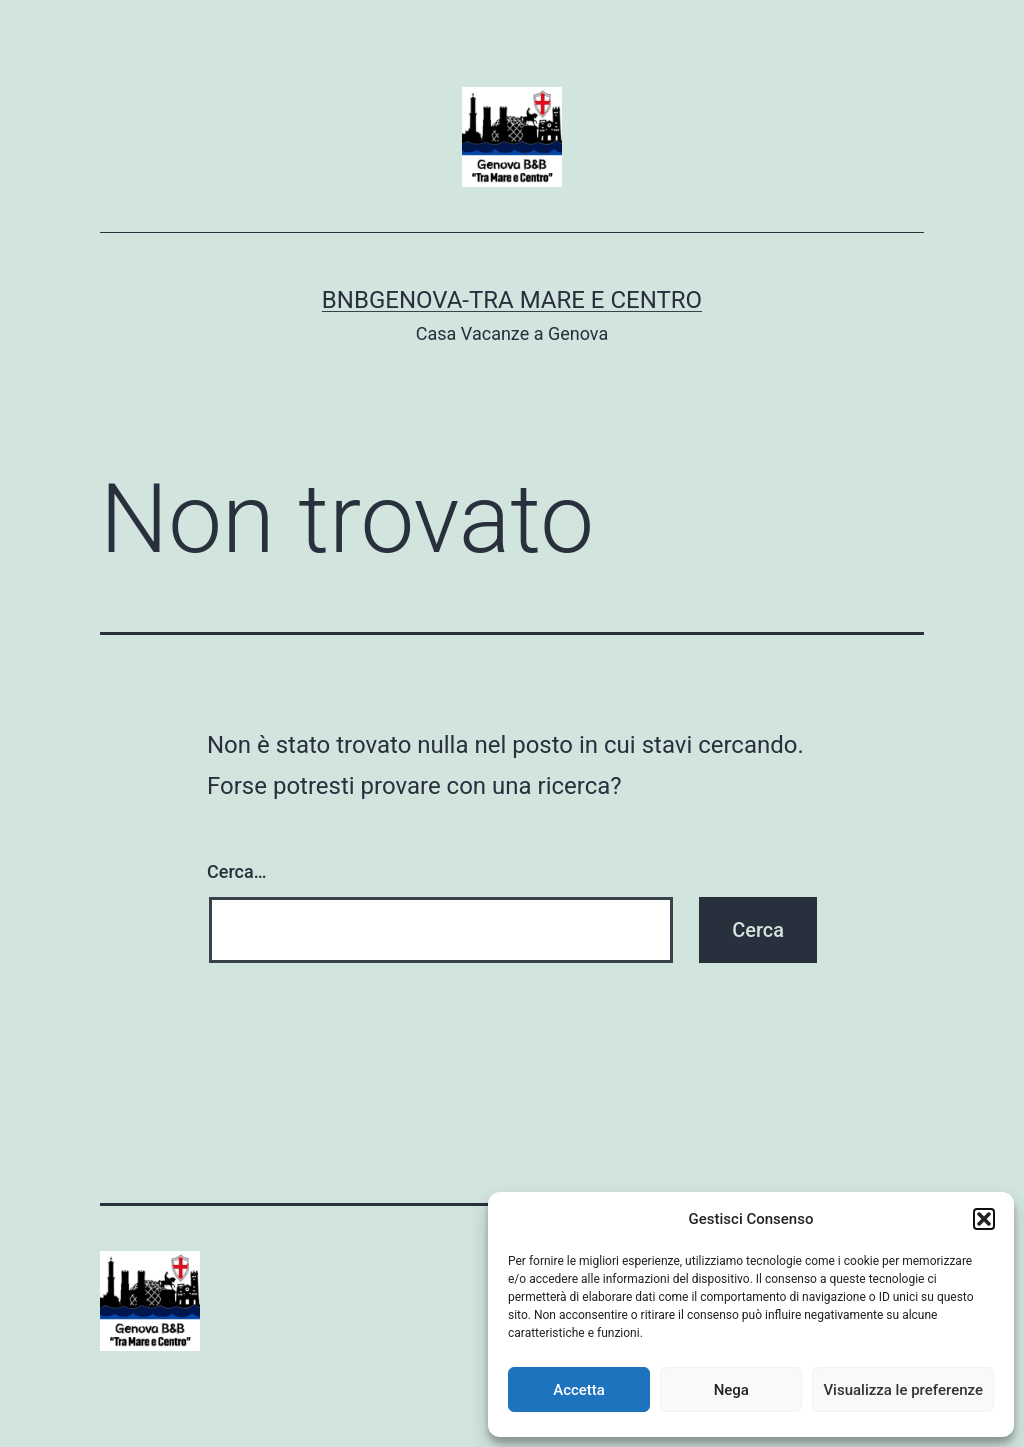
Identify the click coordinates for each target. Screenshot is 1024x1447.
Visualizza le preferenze (903, 1390)
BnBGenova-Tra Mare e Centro (512, 300)
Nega (731, 1390)
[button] (984, 1219)
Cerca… (236, 871)
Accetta (579, 1390)
